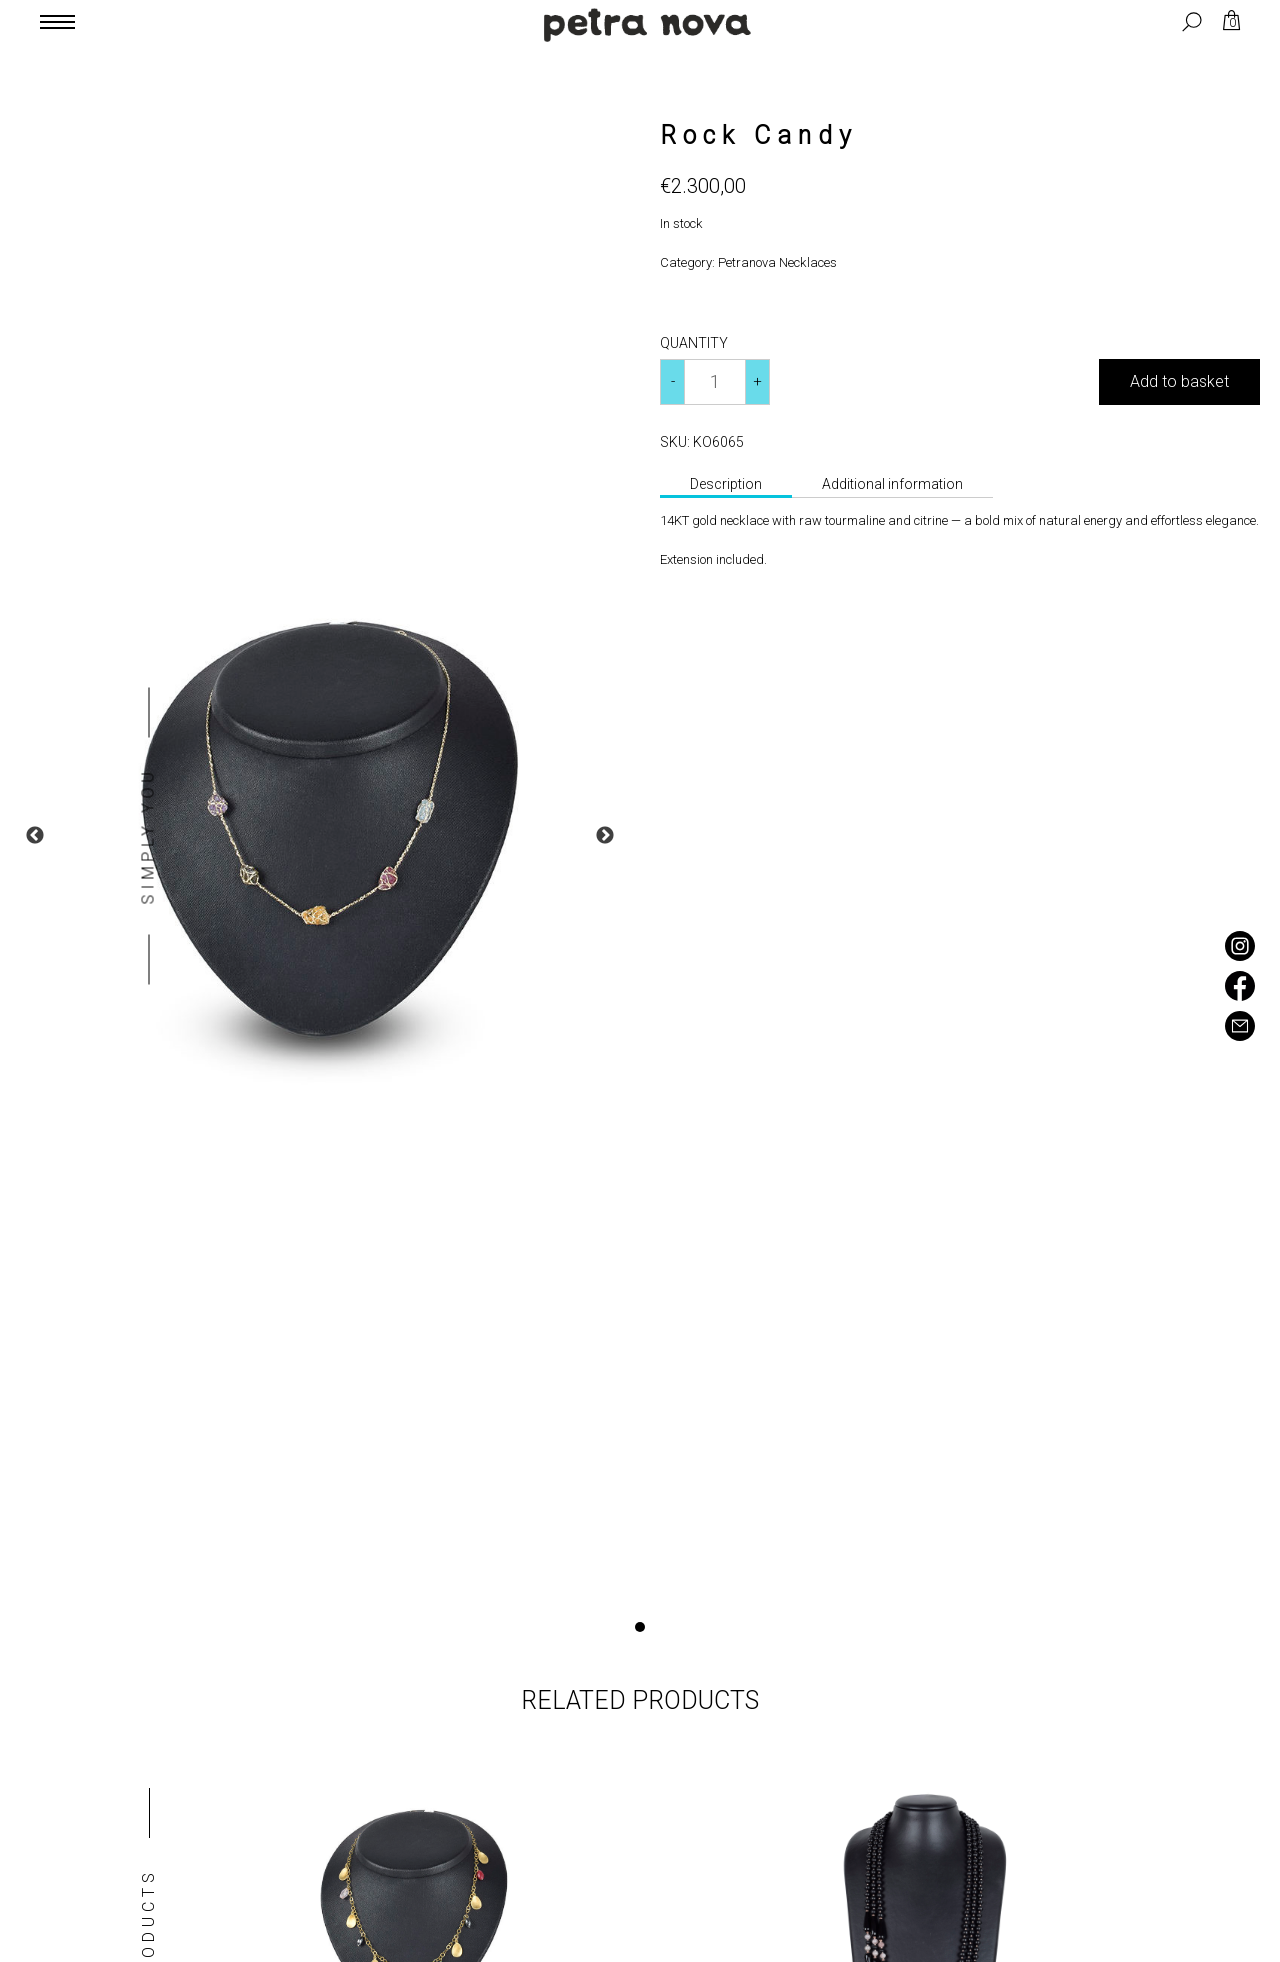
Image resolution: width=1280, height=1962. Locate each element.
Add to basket (1179, 381)
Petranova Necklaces (777, 262)
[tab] (726, 486)
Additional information (892, 484)
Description (726, 484)
